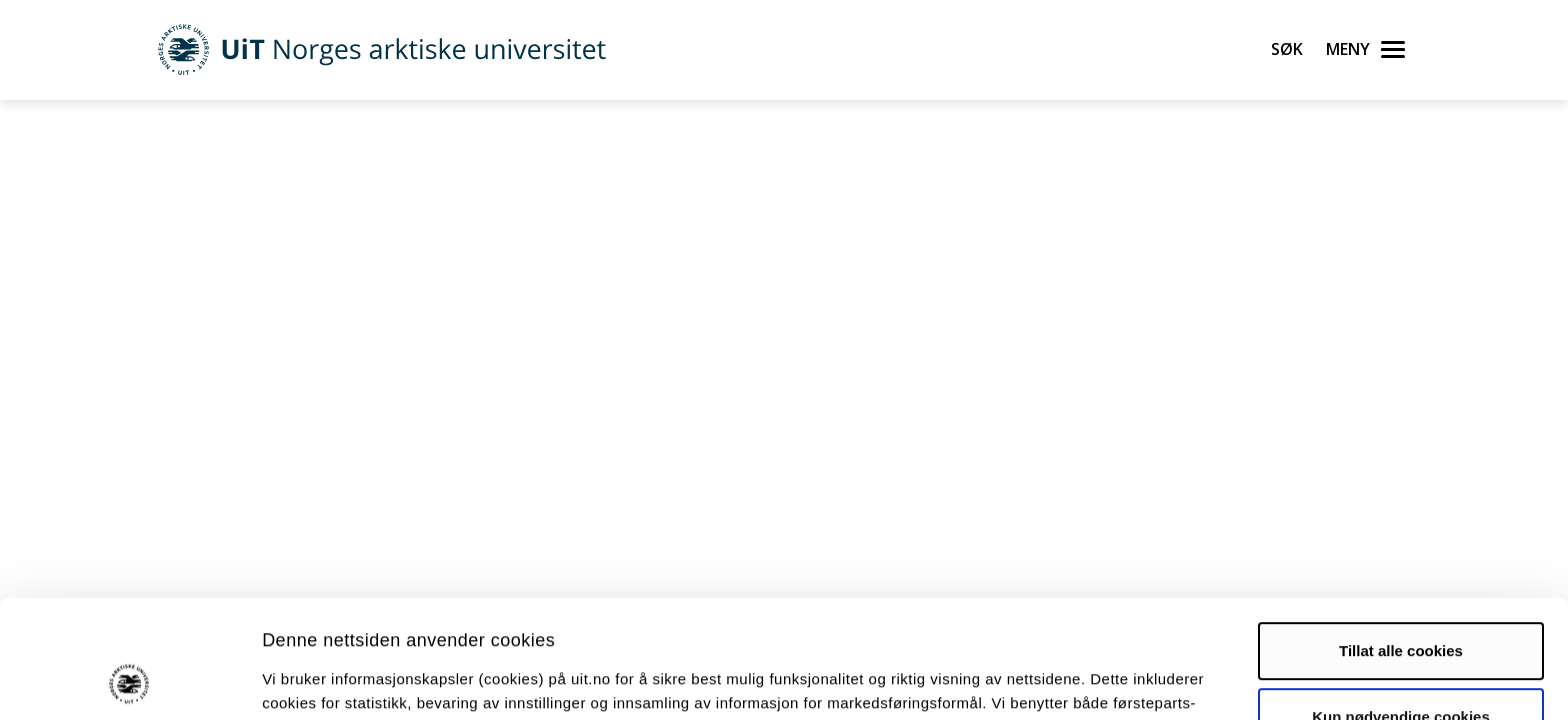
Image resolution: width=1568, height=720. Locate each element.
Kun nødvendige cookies (1401, 605)
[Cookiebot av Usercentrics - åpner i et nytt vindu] (129, 681)
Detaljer (1065, 680)
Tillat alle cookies (1401, 540)
